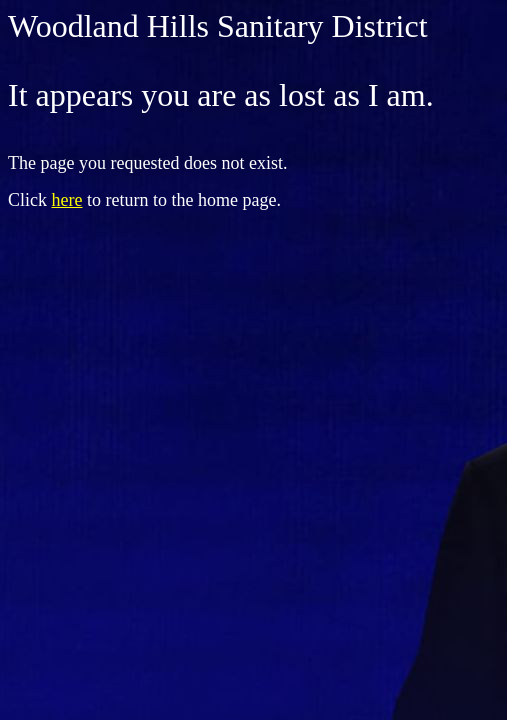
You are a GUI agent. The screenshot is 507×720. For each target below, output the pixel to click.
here (67, 200)
